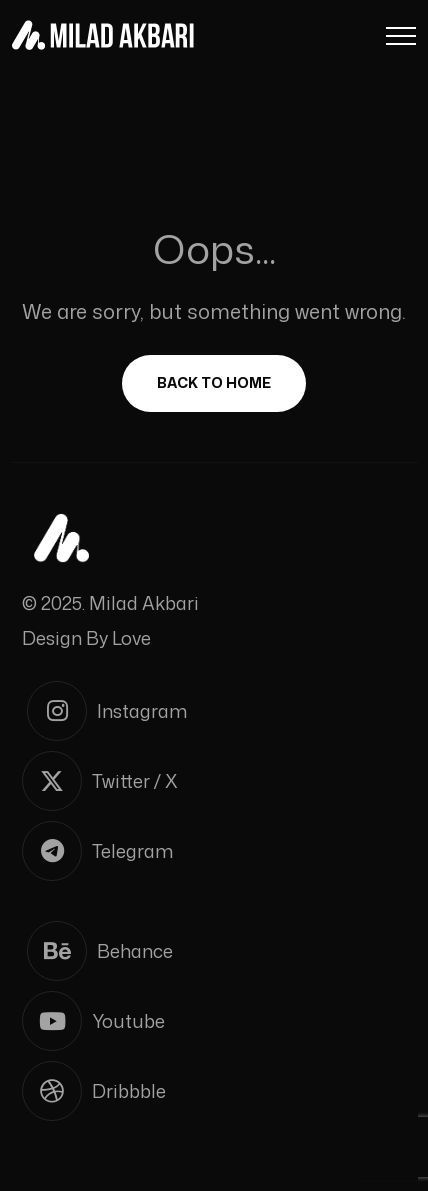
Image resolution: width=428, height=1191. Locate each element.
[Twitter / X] (214, 781)
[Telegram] (214, 851)
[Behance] (216, 951)
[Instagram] (216, 711)
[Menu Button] (401, 39)
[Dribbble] (214, 1091)
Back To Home (214, 382)
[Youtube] (214, 1021)
